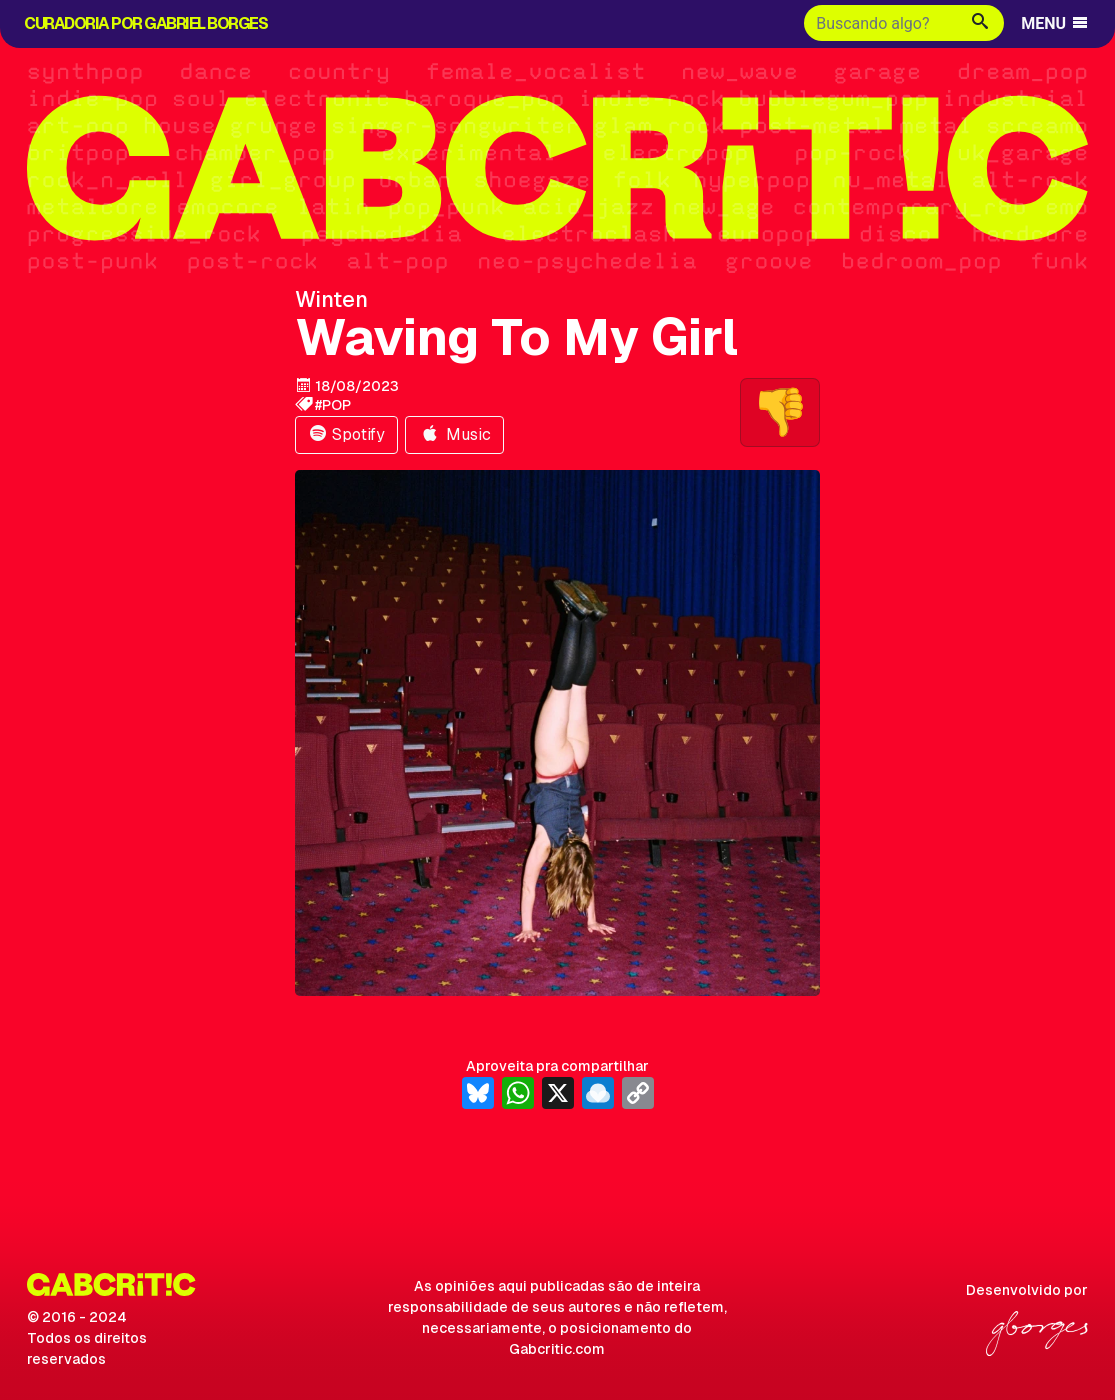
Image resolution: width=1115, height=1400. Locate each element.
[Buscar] (880, 23)
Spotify (346, 434)
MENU (1055, 23)
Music (454, 434)
